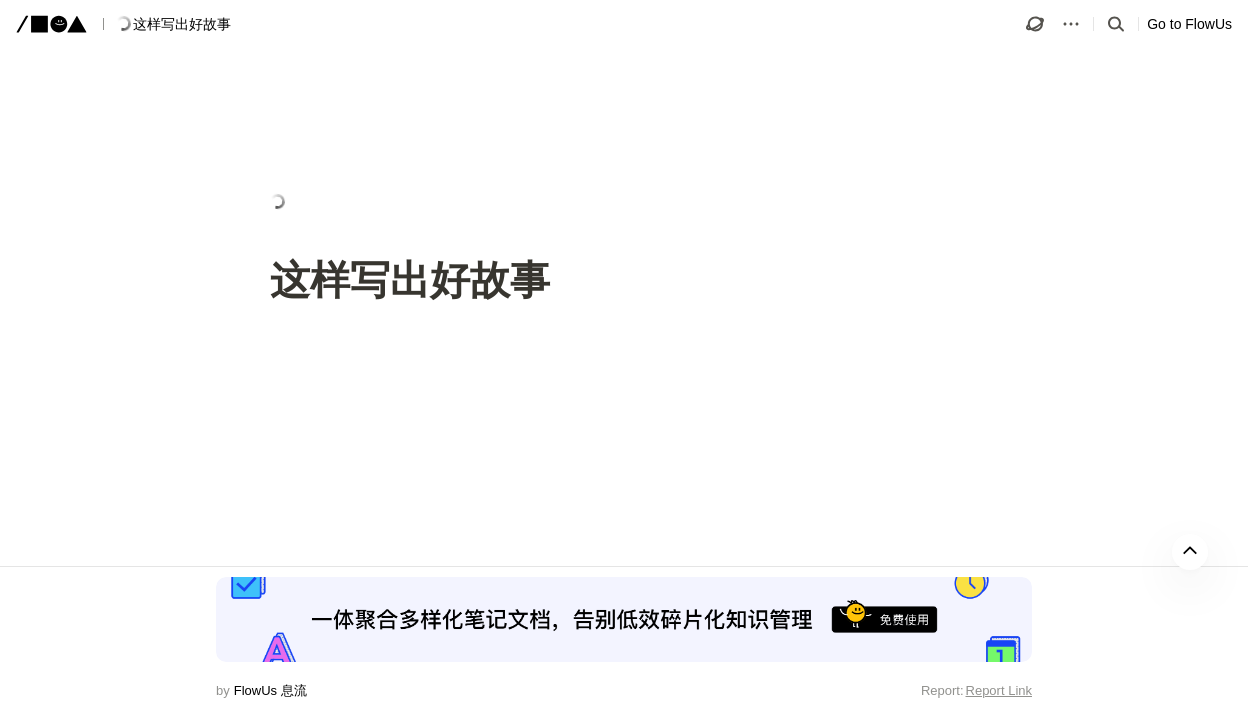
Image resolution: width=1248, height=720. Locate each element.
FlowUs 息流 (270, 690)
